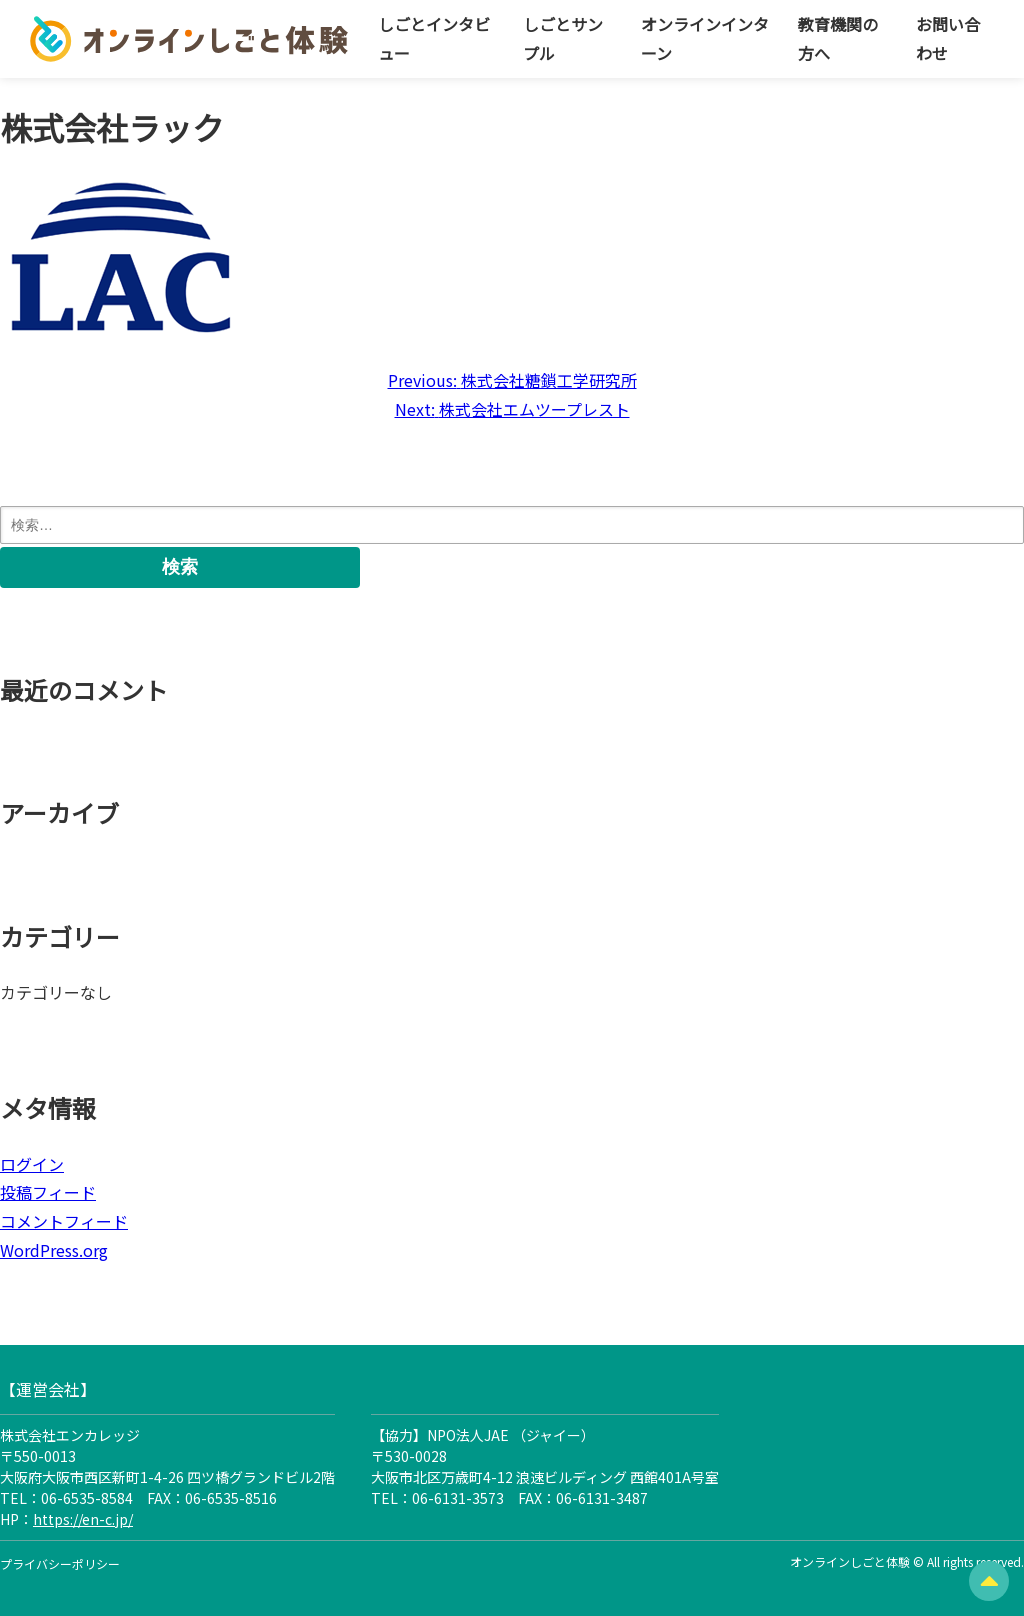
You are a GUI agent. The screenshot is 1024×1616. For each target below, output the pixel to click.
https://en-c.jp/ (83, 1519)
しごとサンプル (563, 38)
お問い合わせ (948, 38)
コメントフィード (64, 1221)
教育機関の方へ (838, 38)
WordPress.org (54, 1250)
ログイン (32, 1164)
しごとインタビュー (434, 38)
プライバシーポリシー (60, 1563)
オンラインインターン (705, 38)
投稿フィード (48, 1192)
